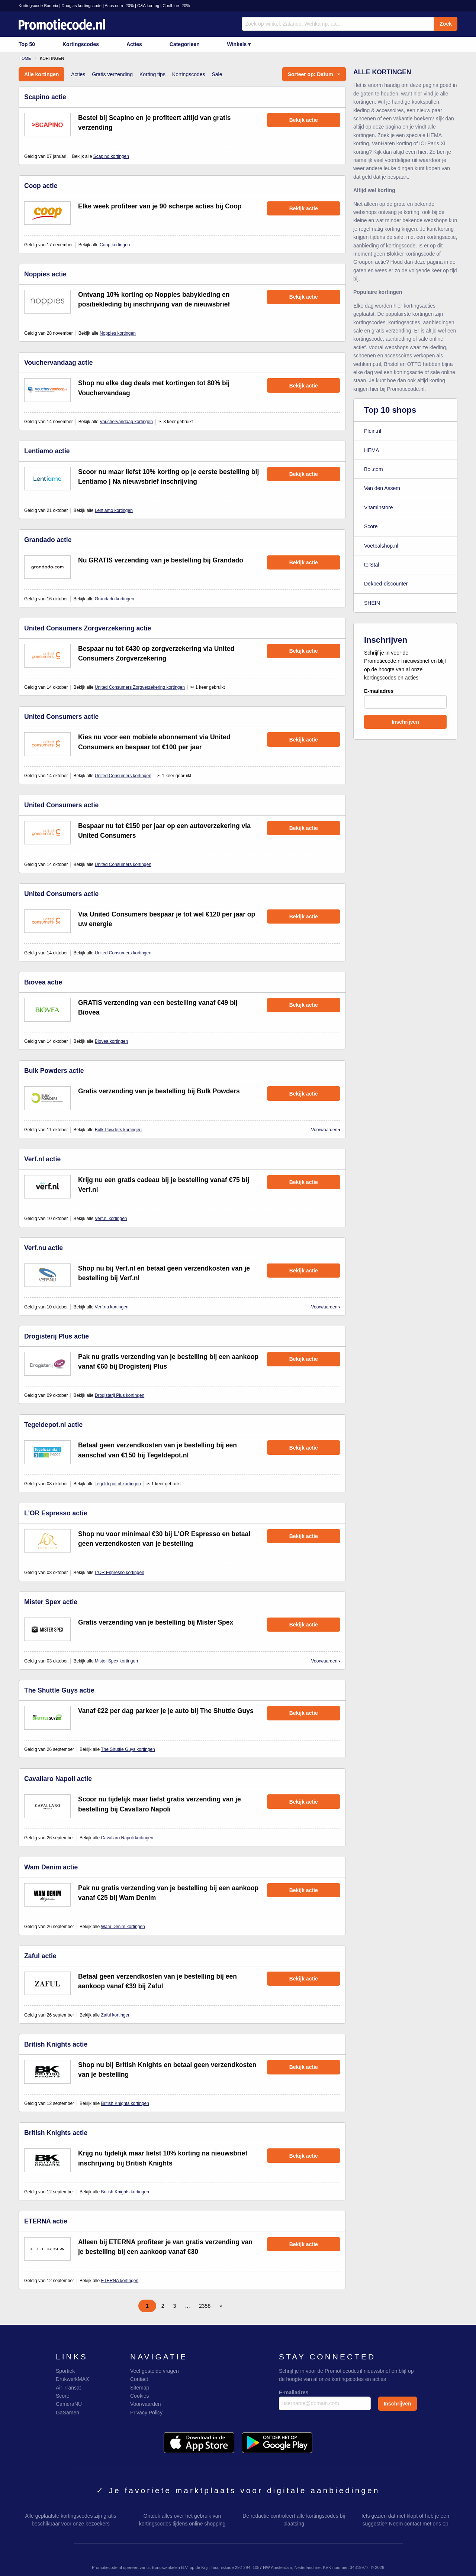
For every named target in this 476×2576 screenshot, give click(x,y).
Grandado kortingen (114, 598)
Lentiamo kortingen (114, 510)
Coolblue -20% (176, 5)
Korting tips (152, 74)
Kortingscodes (80, 44)
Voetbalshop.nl (381, 546)
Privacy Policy (146, 2413)
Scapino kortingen (111, 156)
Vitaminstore (378, 507)
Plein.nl (372, 431)
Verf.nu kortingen (112, 1307)
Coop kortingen (115, 244)
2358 (204, 2306)
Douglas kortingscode (81, 5)
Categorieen (185, 44)
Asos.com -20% (119, 5)
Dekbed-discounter (386, 584)
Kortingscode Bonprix (38, 5)
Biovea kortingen (111, 1041)
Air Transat (68, 2388)
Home (25, 58)
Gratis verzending (112, 74)
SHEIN (372, 603)
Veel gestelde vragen (154, 2371)
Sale (217, 74)
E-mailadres (405, 698)
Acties (134, 44)
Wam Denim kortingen (123, 1926)
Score (371, 526)
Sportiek (65, 2371)
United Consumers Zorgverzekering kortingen (140, 687)
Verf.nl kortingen (111, 1218)
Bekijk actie (303, 120)
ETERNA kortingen (119, 2280)
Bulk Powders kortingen (118, 1129)
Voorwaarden (324, 1129)
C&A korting (148, 5)
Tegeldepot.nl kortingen (118, 1483)
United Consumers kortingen (123, 775)
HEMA (371, 450)
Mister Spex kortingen (116, 1661)
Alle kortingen (41, 74)
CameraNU (69, 2404)
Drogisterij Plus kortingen (119, 1395)
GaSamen (67, 2413)
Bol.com (373, 469)
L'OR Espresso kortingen (119, 1572)
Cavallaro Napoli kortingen (127, 1837)
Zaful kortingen (115, 2015)
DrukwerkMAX (72, 2379)
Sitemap (139, 2388)
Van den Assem (382, 488)
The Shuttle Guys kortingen (128, 1749)
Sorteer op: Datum (310, 74)
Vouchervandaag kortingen (126, 421)
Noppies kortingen (118, 333)
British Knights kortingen (125, 2103)
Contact (139, 2379)
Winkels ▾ (239, 44)
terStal (371, 565)
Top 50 (27, 44)
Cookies (139, 2396)
